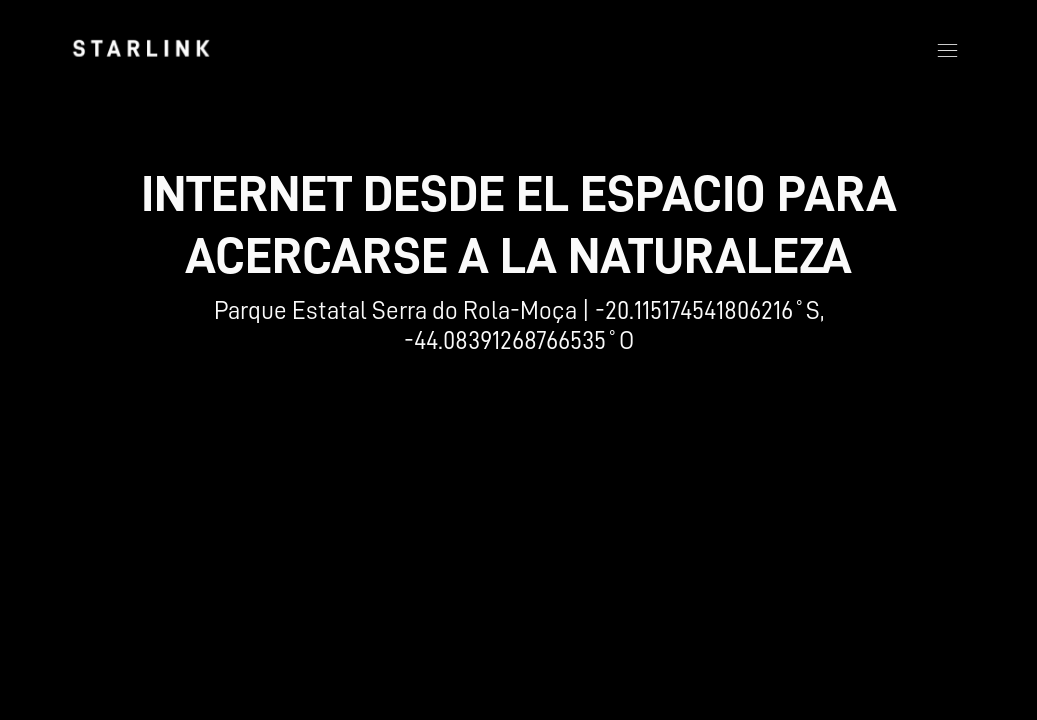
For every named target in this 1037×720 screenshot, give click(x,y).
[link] (141, 48)
